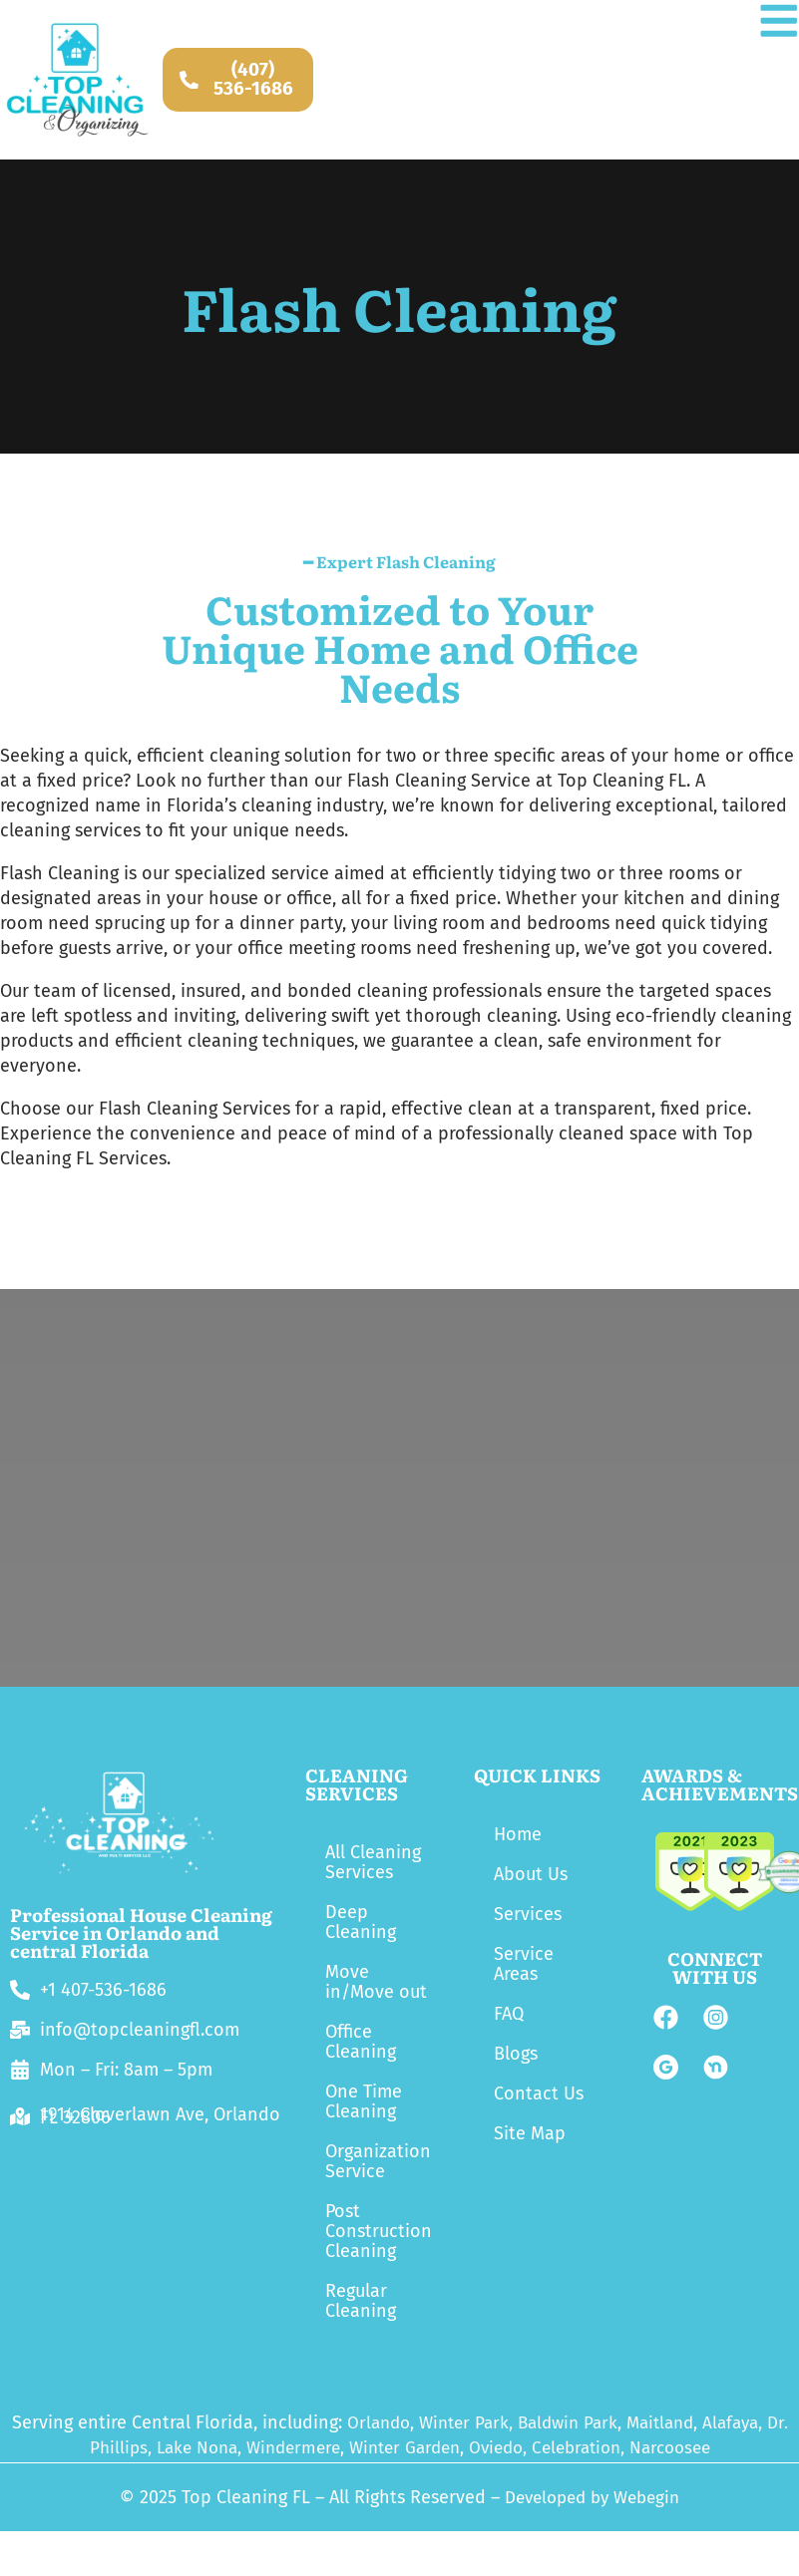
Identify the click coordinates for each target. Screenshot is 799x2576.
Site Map (530, 2133)
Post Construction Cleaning (378, 2231)
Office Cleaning (360, 2042)
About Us (531, 1874)
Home (518, 1834)
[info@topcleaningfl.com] (20, 2030)
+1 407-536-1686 (103, 1990)
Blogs (516, 2054)
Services (528, 1914)
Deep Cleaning (360, 1922)
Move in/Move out (376, 1982)
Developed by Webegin (592, 2497)
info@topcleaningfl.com (139, 2030)
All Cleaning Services (373, 1862)
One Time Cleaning (363, 2101)
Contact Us (539, 2093)
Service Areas (524, 1964)
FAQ (509, 2014)
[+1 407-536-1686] (20, 1990)
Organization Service (378, 2161)
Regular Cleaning (360, 2301)
